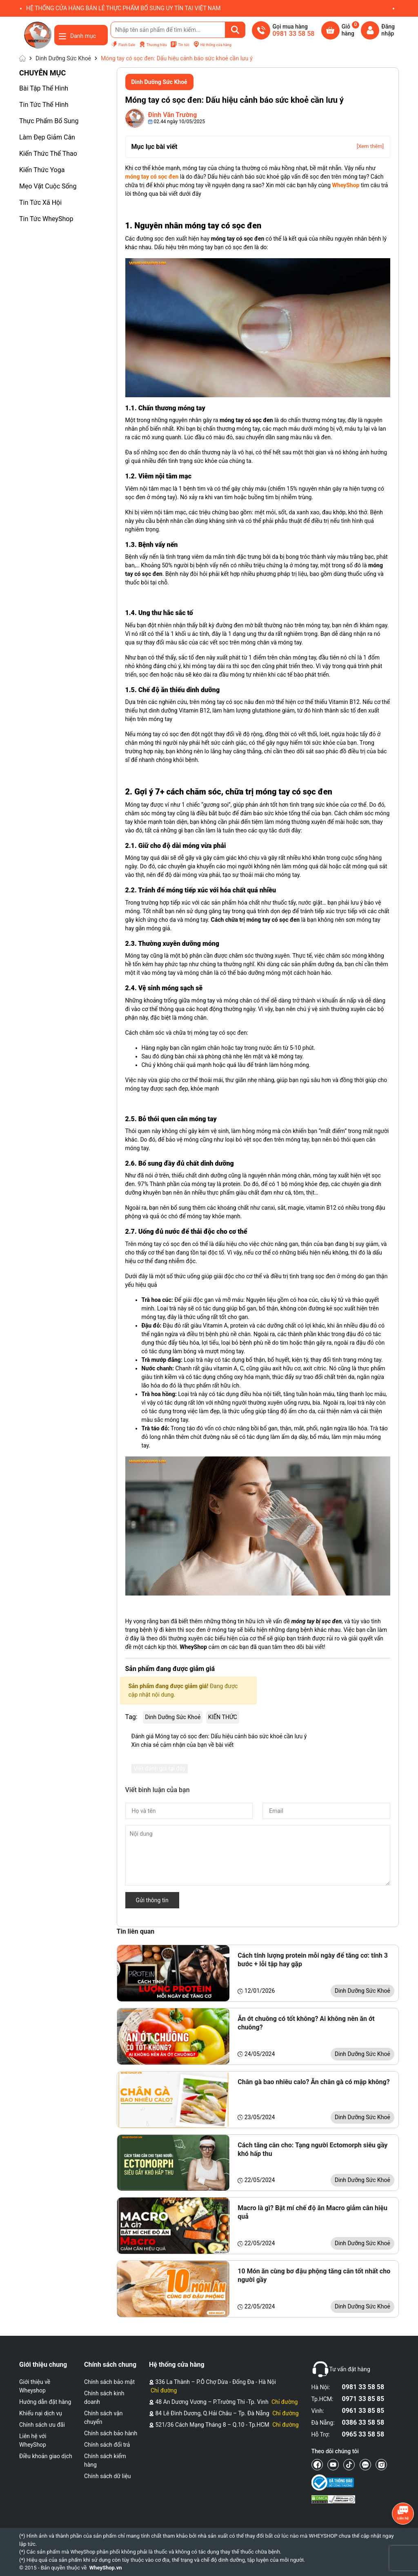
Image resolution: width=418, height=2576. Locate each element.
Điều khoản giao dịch (45, 2456)
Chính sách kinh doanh (104, 2397)
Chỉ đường (164, 2390)
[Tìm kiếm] (235, 30)
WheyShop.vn (105, 2568)
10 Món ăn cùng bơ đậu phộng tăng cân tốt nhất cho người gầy (314, 2275)
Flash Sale (123, 45)
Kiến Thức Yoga (41, 170)
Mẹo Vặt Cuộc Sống (47, 186)
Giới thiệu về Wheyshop (34, 2386)
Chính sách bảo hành (110, 2433)
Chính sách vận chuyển (103, 2417)
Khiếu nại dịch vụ (40, 2413)
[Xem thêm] (370, 146)
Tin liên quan (136, 1931)
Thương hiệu (153, 45)
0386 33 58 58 (363, 2422)
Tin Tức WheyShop (46, 219)
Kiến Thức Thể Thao (48, 153)
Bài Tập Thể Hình (43, 88)
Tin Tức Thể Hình (44, 104)
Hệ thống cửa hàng (212, 44)
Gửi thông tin (152, 1900)
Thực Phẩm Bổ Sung (48, 121)
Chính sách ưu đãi (42, 2424)
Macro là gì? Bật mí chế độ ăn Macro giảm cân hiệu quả (312, 2212)
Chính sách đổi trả (107, 2444)
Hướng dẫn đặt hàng (45, 2402)
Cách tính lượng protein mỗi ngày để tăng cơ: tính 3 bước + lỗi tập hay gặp (313, 1960)
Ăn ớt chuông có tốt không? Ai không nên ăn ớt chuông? (306, 2023)
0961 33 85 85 (363, 2410)
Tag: (131, 1717)
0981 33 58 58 (363, 2387)
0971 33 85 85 (363, 2399)
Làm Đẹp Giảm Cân (47, 137)
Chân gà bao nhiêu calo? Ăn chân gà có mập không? (313, 2082)
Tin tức (179, 45)
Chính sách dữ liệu (107, 2476)
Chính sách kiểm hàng (105, 2460)
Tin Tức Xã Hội (40, 202)
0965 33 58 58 (363, 2434)
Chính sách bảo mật (109, 2382)
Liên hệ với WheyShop (32, 2440)
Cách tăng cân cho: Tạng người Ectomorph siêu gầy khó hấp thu (312, 2149)
